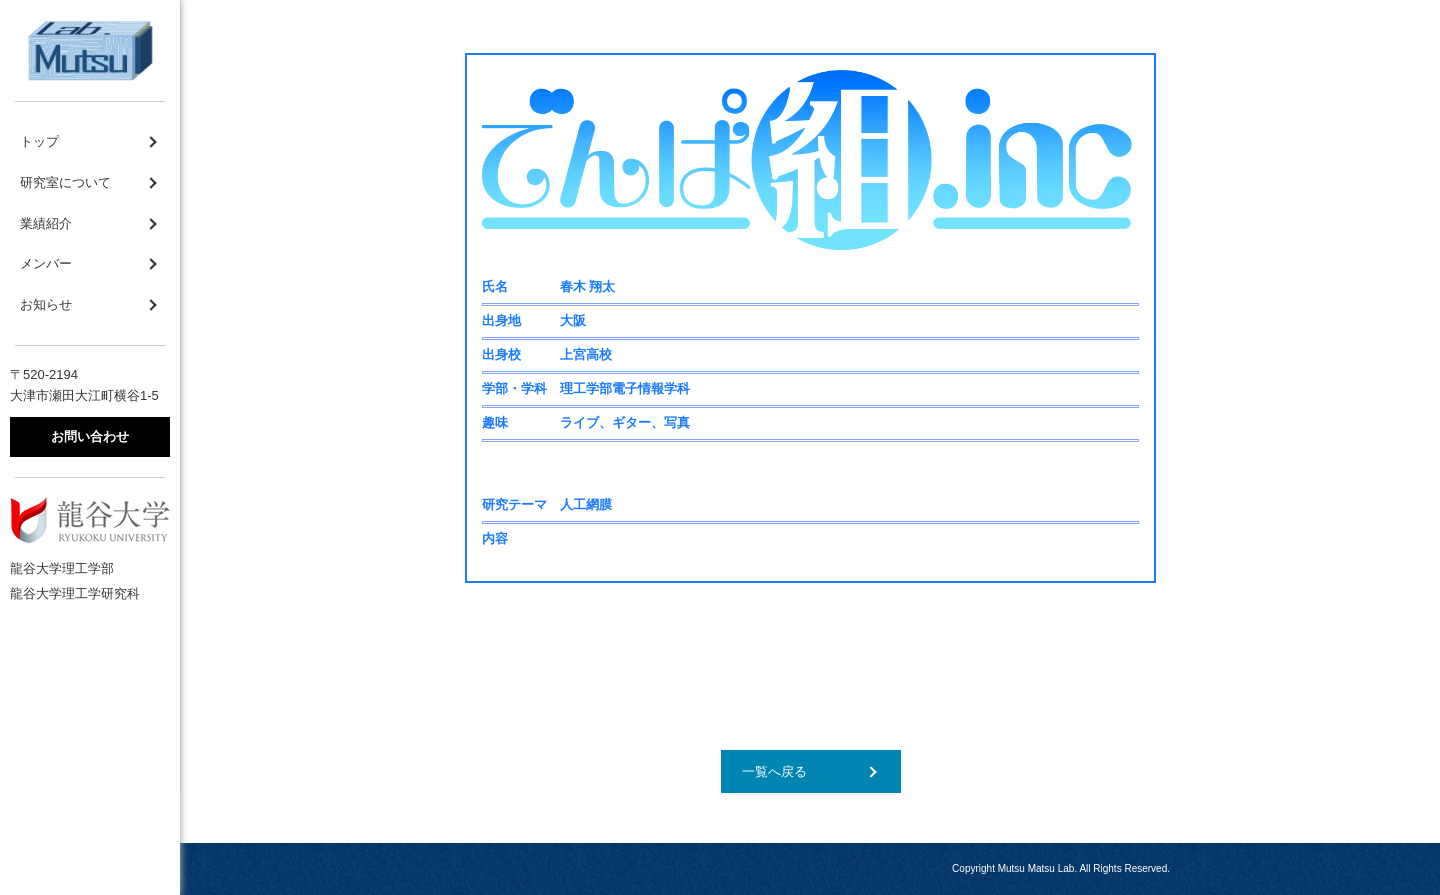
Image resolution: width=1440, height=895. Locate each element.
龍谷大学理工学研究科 (75, 593)
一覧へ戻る (774, 771)
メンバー (46, 263)
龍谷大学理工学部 (62, 568)
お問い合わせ (90, 436)
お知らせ (46, 304)
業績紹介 (46, 223)
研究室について (65, 182)
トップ (39, 141)
